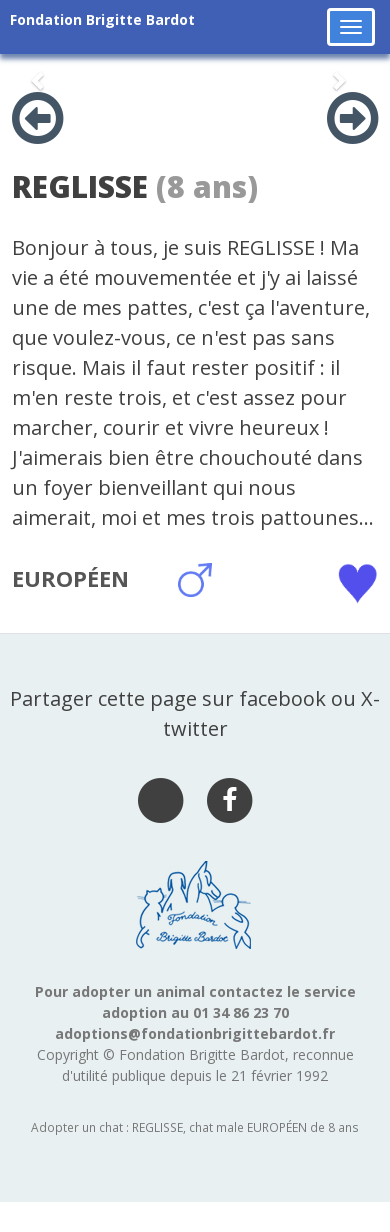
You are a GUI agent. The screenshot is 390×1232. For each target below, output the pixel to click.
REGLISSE (80, 186)
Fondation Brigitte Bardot (102, 19)
